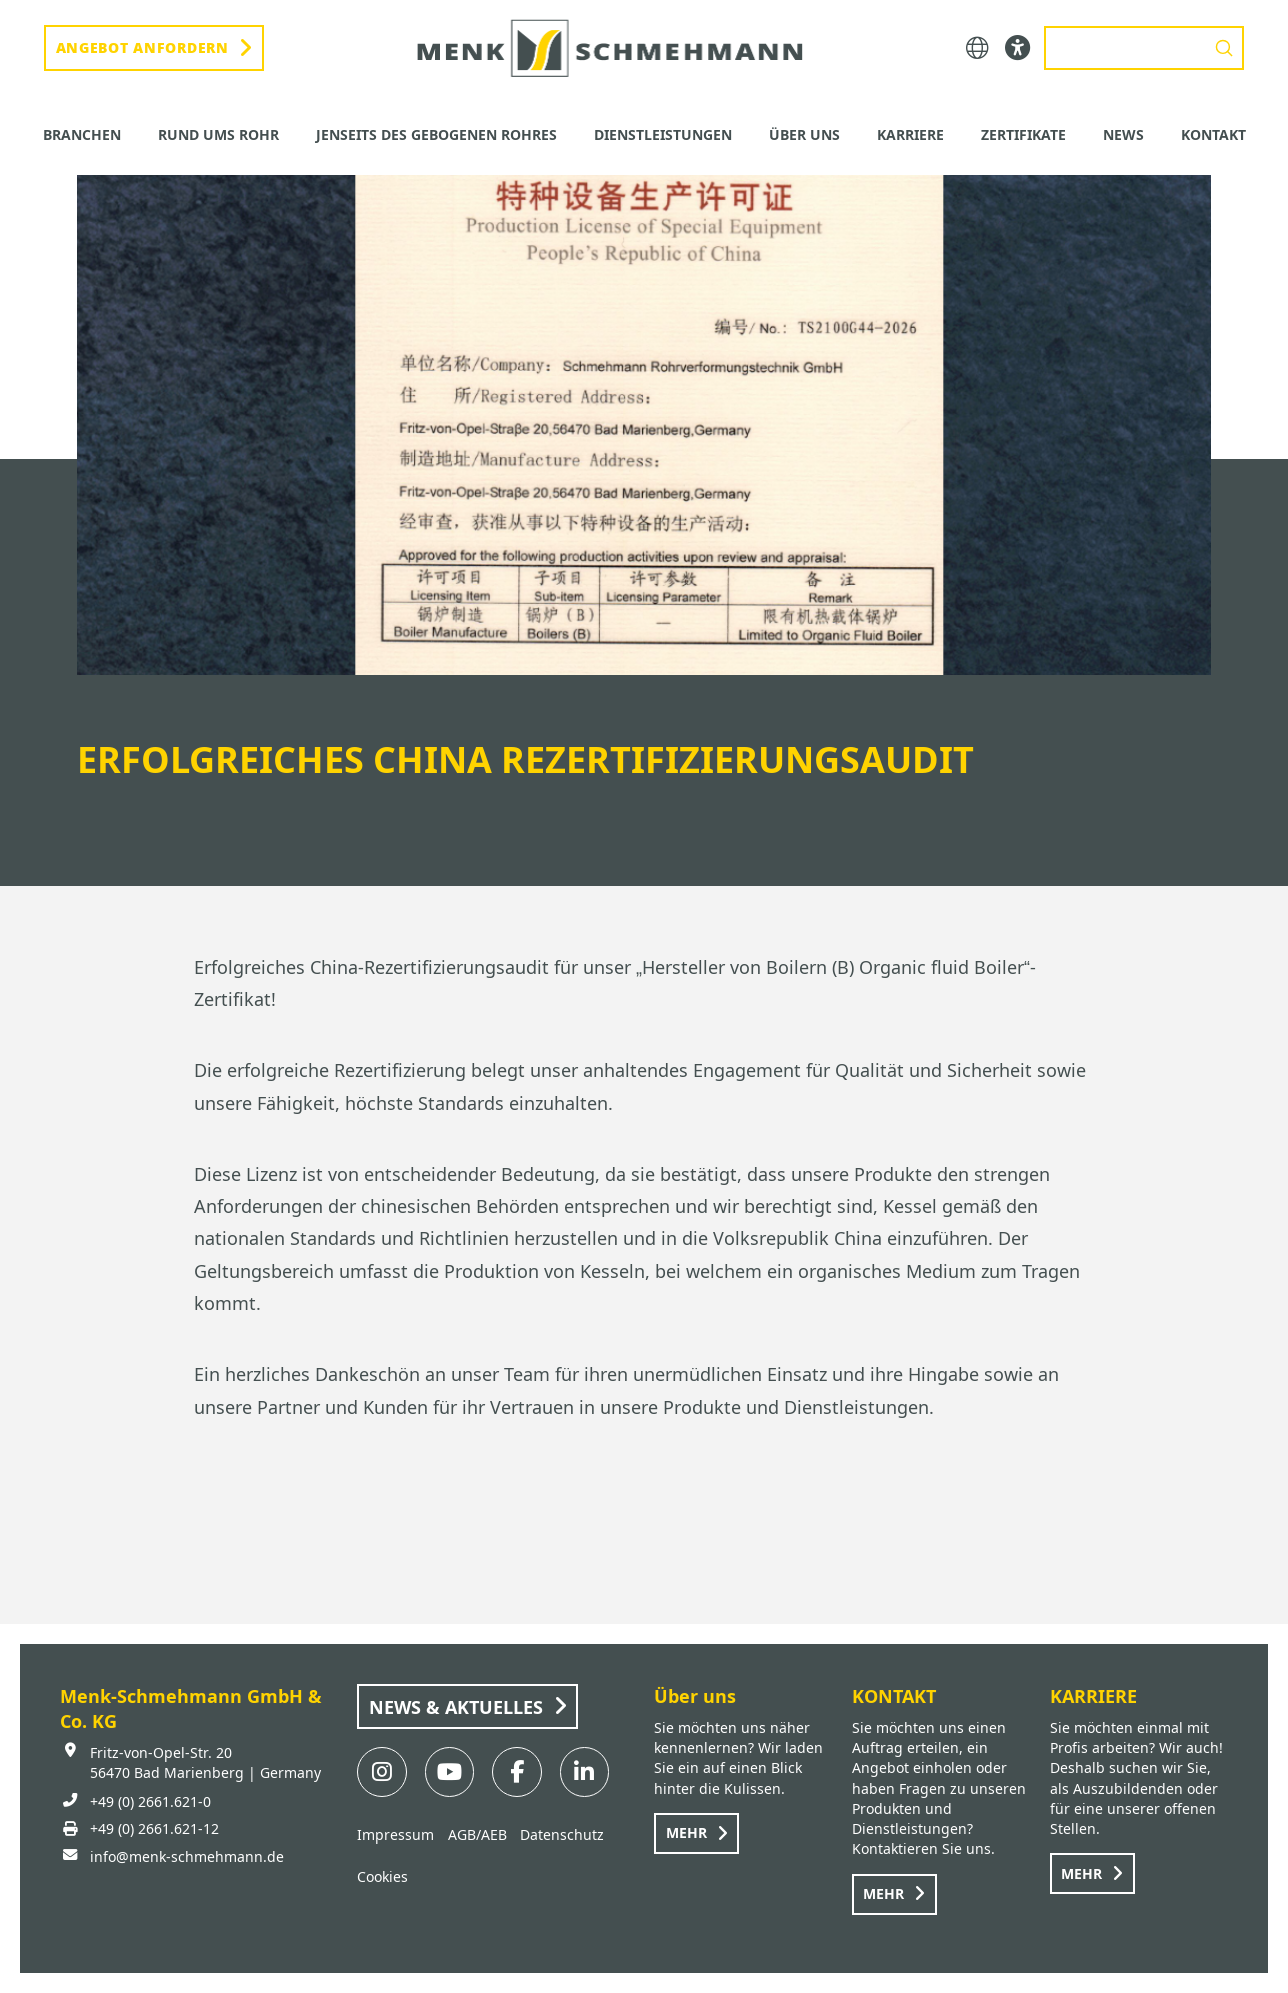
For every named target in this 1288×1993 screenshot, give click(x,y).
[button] (977, 48)
